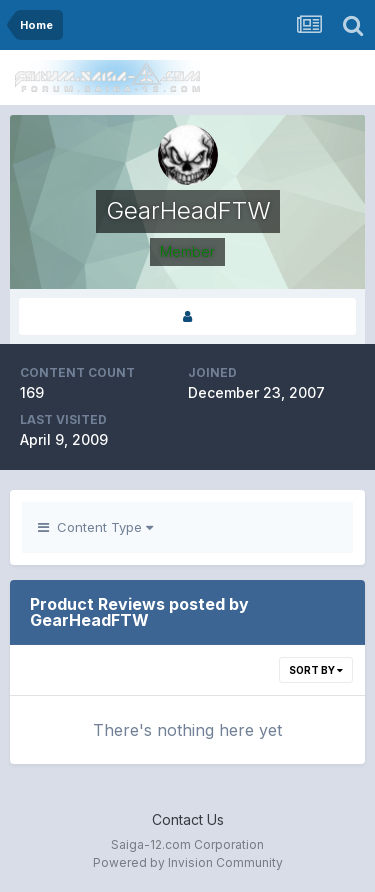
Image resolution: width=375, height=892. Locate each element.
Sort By (316, 670)
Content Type (95, 527)
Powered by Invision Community (188, 862)
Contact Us (188, 819)
